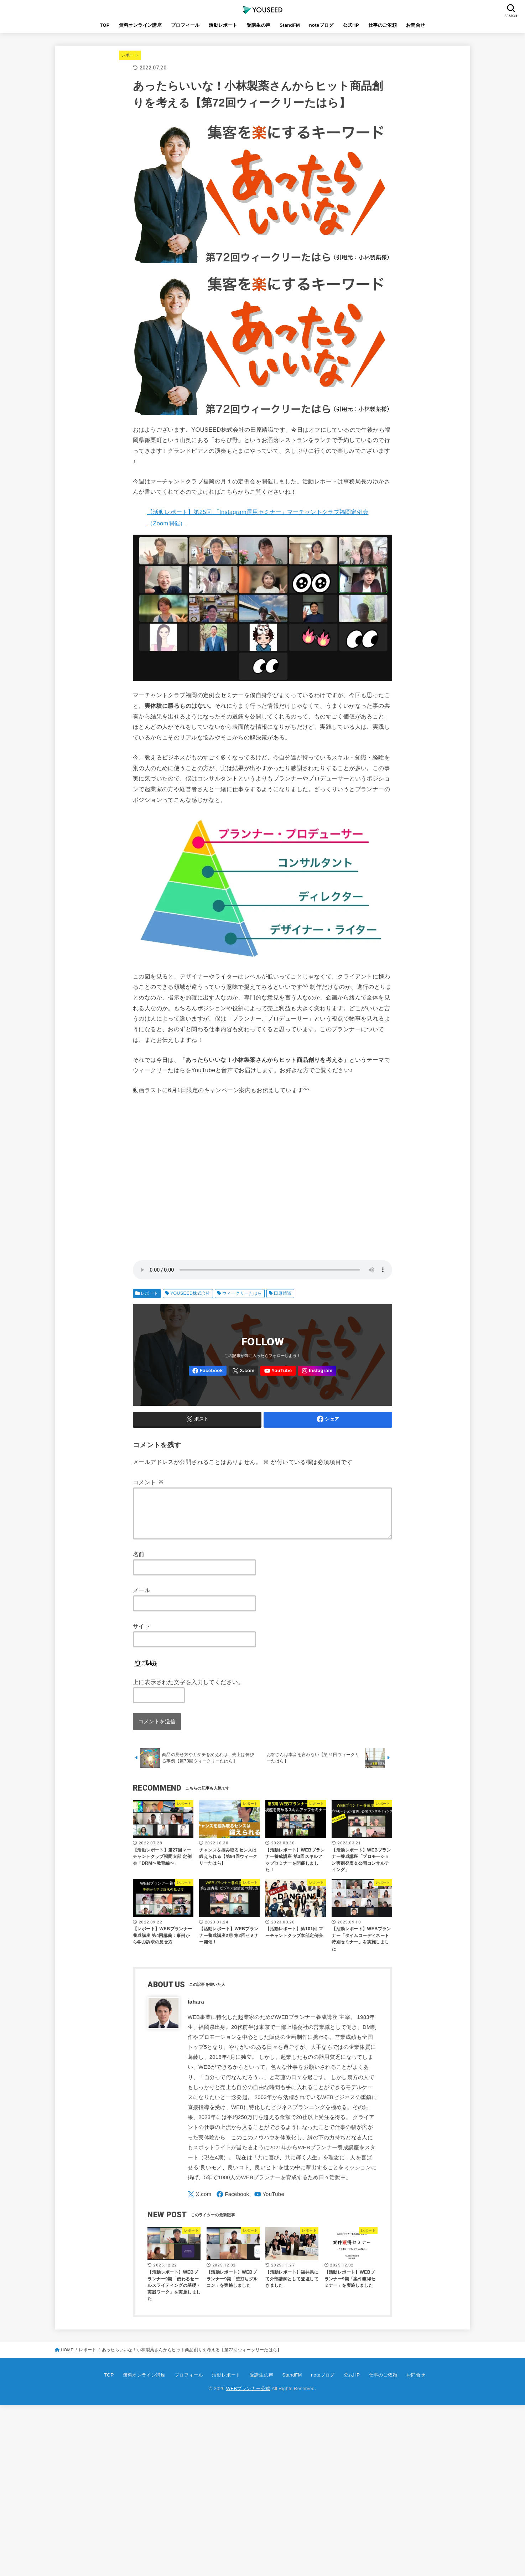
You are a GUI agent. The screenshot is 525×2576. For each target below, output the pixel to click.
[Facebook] (208, 1371)
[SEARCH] (510, 11)
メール (141, 1598)
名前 (139, 1562)
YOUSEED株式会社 (190, 1293)
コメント (148, 1482)
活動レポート (223, 25)
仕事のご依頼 (382, 25)
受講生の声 (258, 25)
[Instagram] (317, 1371)
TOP (104, 25)
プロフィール (185, 25)
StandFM (290, 25)
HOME (67, 2358)
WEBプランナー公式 (248, 2397)
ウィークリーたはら (242, 1293)
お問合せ (415, 25)
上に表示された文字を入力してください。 (188, 1690)
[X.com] (243, 1371)
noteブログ (321, 25)
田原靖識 (283, 1293)
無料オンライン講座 (140, 25)
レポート (130, 55)
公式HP (351, 25)
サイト (141, 1634)
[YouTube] (278, 1371)
